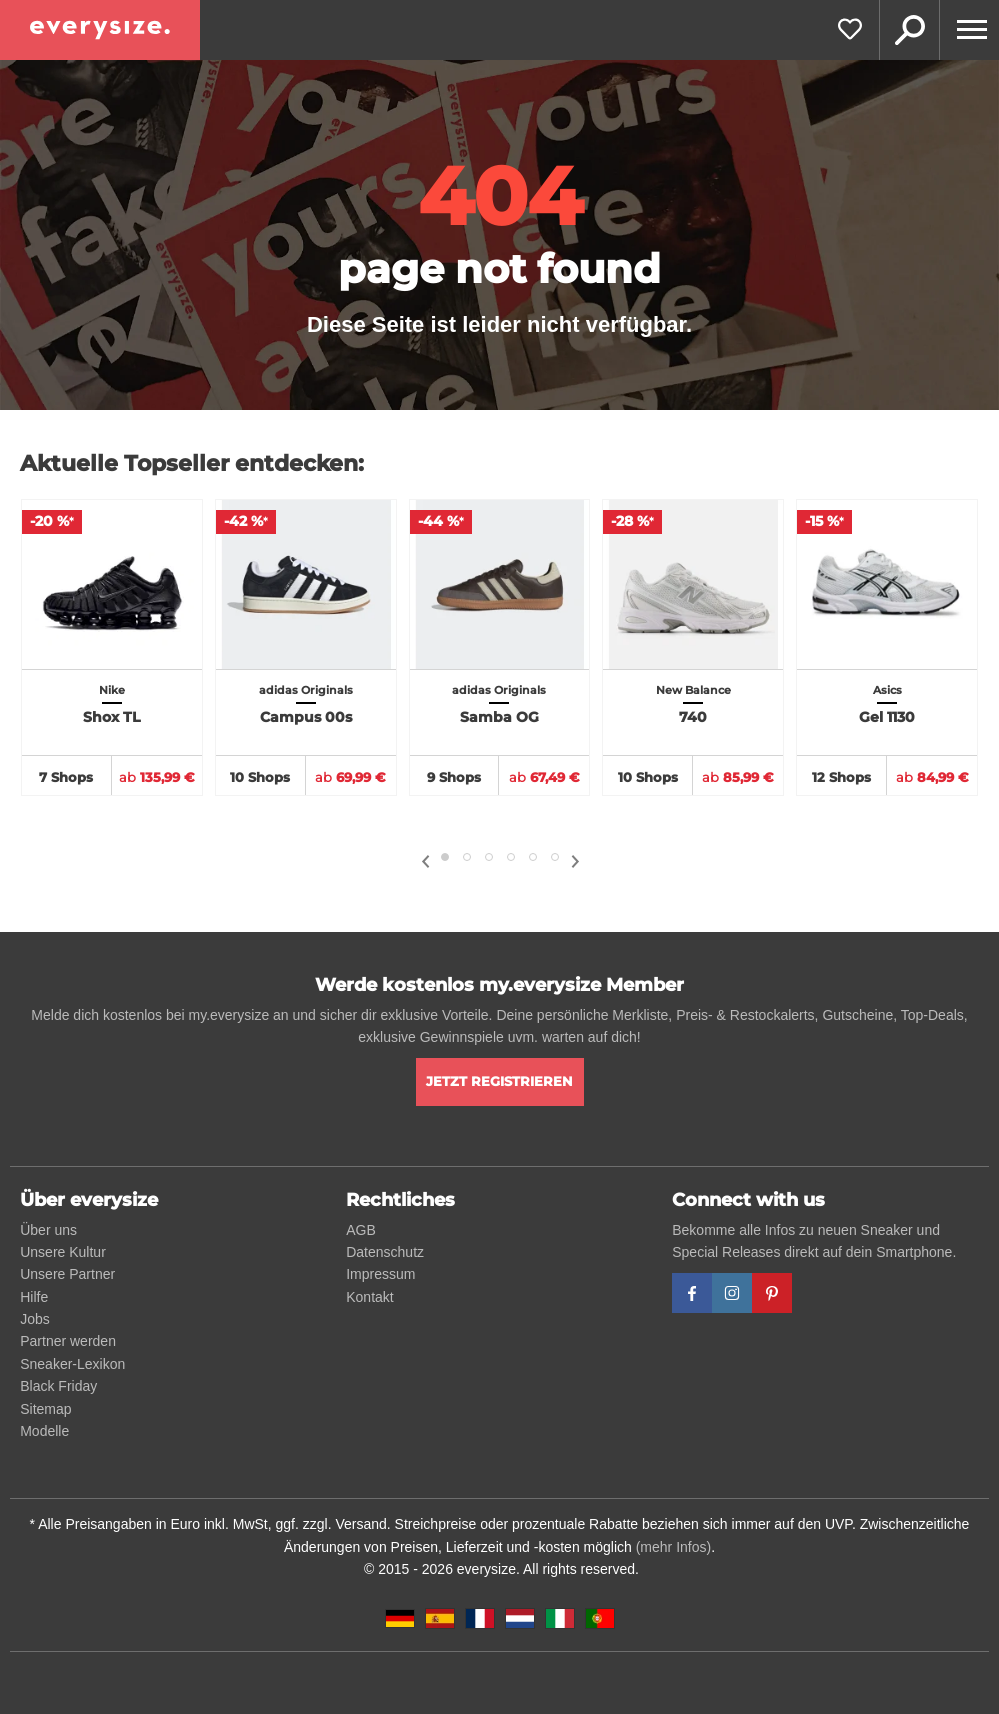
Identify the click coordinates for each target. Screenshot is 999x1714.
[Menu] (969, 30)
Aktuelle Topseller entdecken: (192, 463)
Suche (909, 30)
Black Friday (58, 1386)
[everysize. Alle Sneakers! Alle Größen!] (100, 30)
